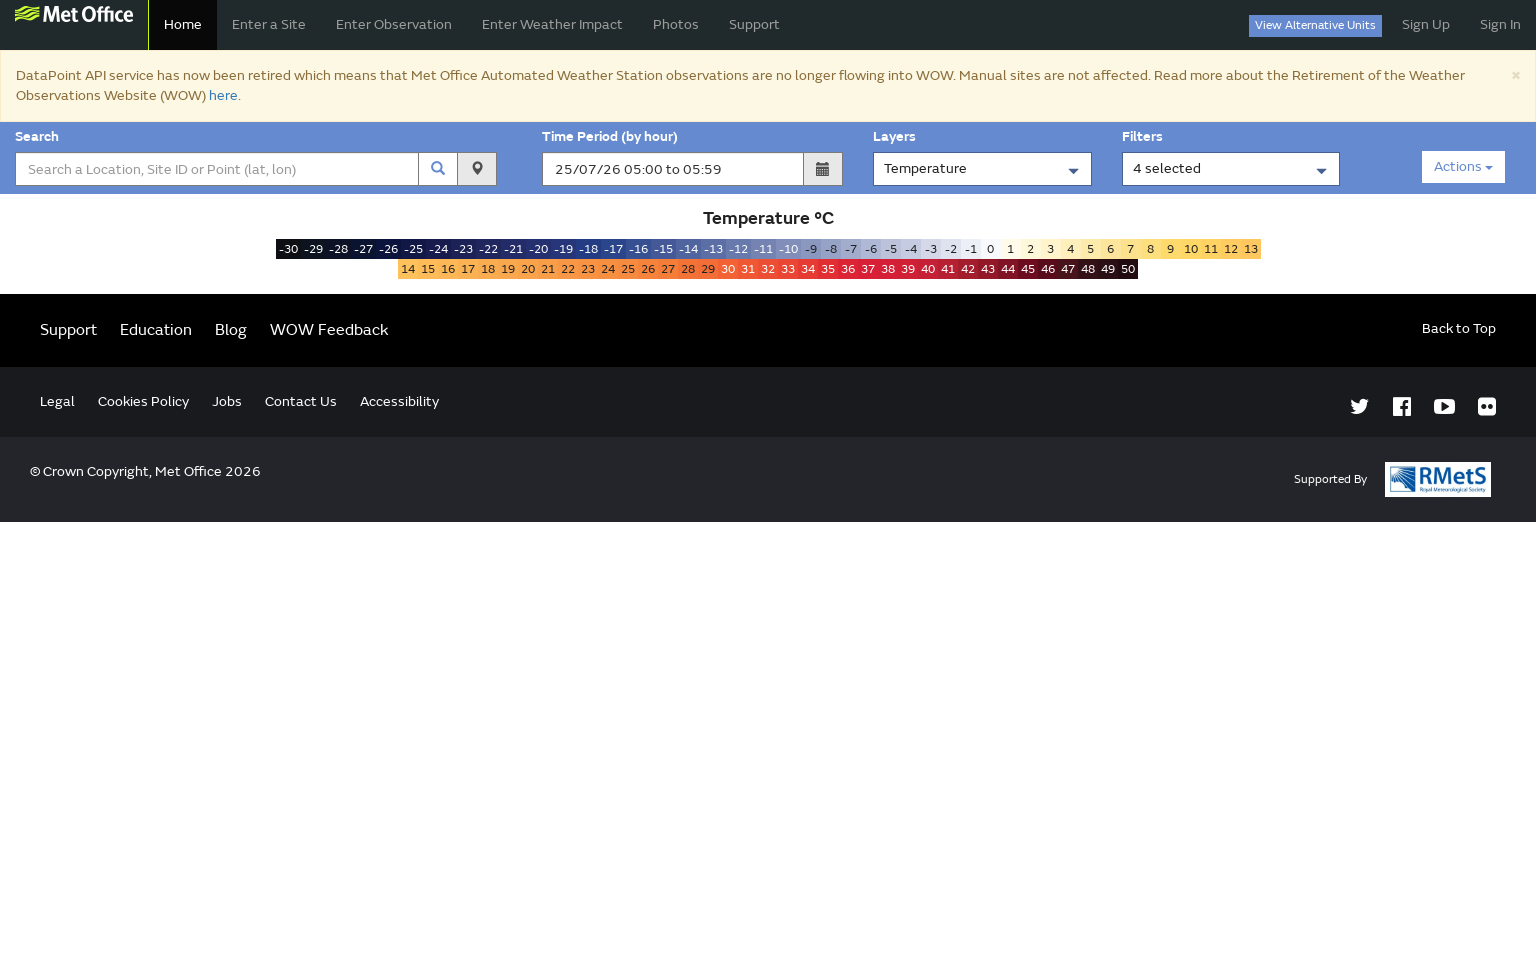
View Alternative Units (1315, 25)
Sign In (1500, 24)
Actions (1463, 166)
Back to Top (1459, 778)
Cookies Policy (143, 851)
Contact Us (301, 851)
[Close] (1515, 74)
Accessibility (399, 851)
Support (754, 24)
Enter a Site (269, 24)
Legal (57, 851)
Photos (676, 24)
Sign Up (1426, 24)
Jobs (227, 851)
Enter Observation (394, 24)
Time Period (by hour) (610, 136)
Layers (897, 136)
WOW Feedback (329, 780)
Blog (231, 780)
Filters (1145, 136)
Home (183, 24)
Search (40, 136)
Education (156, 780)
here (223, 95)
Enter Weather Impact (552, 24)
